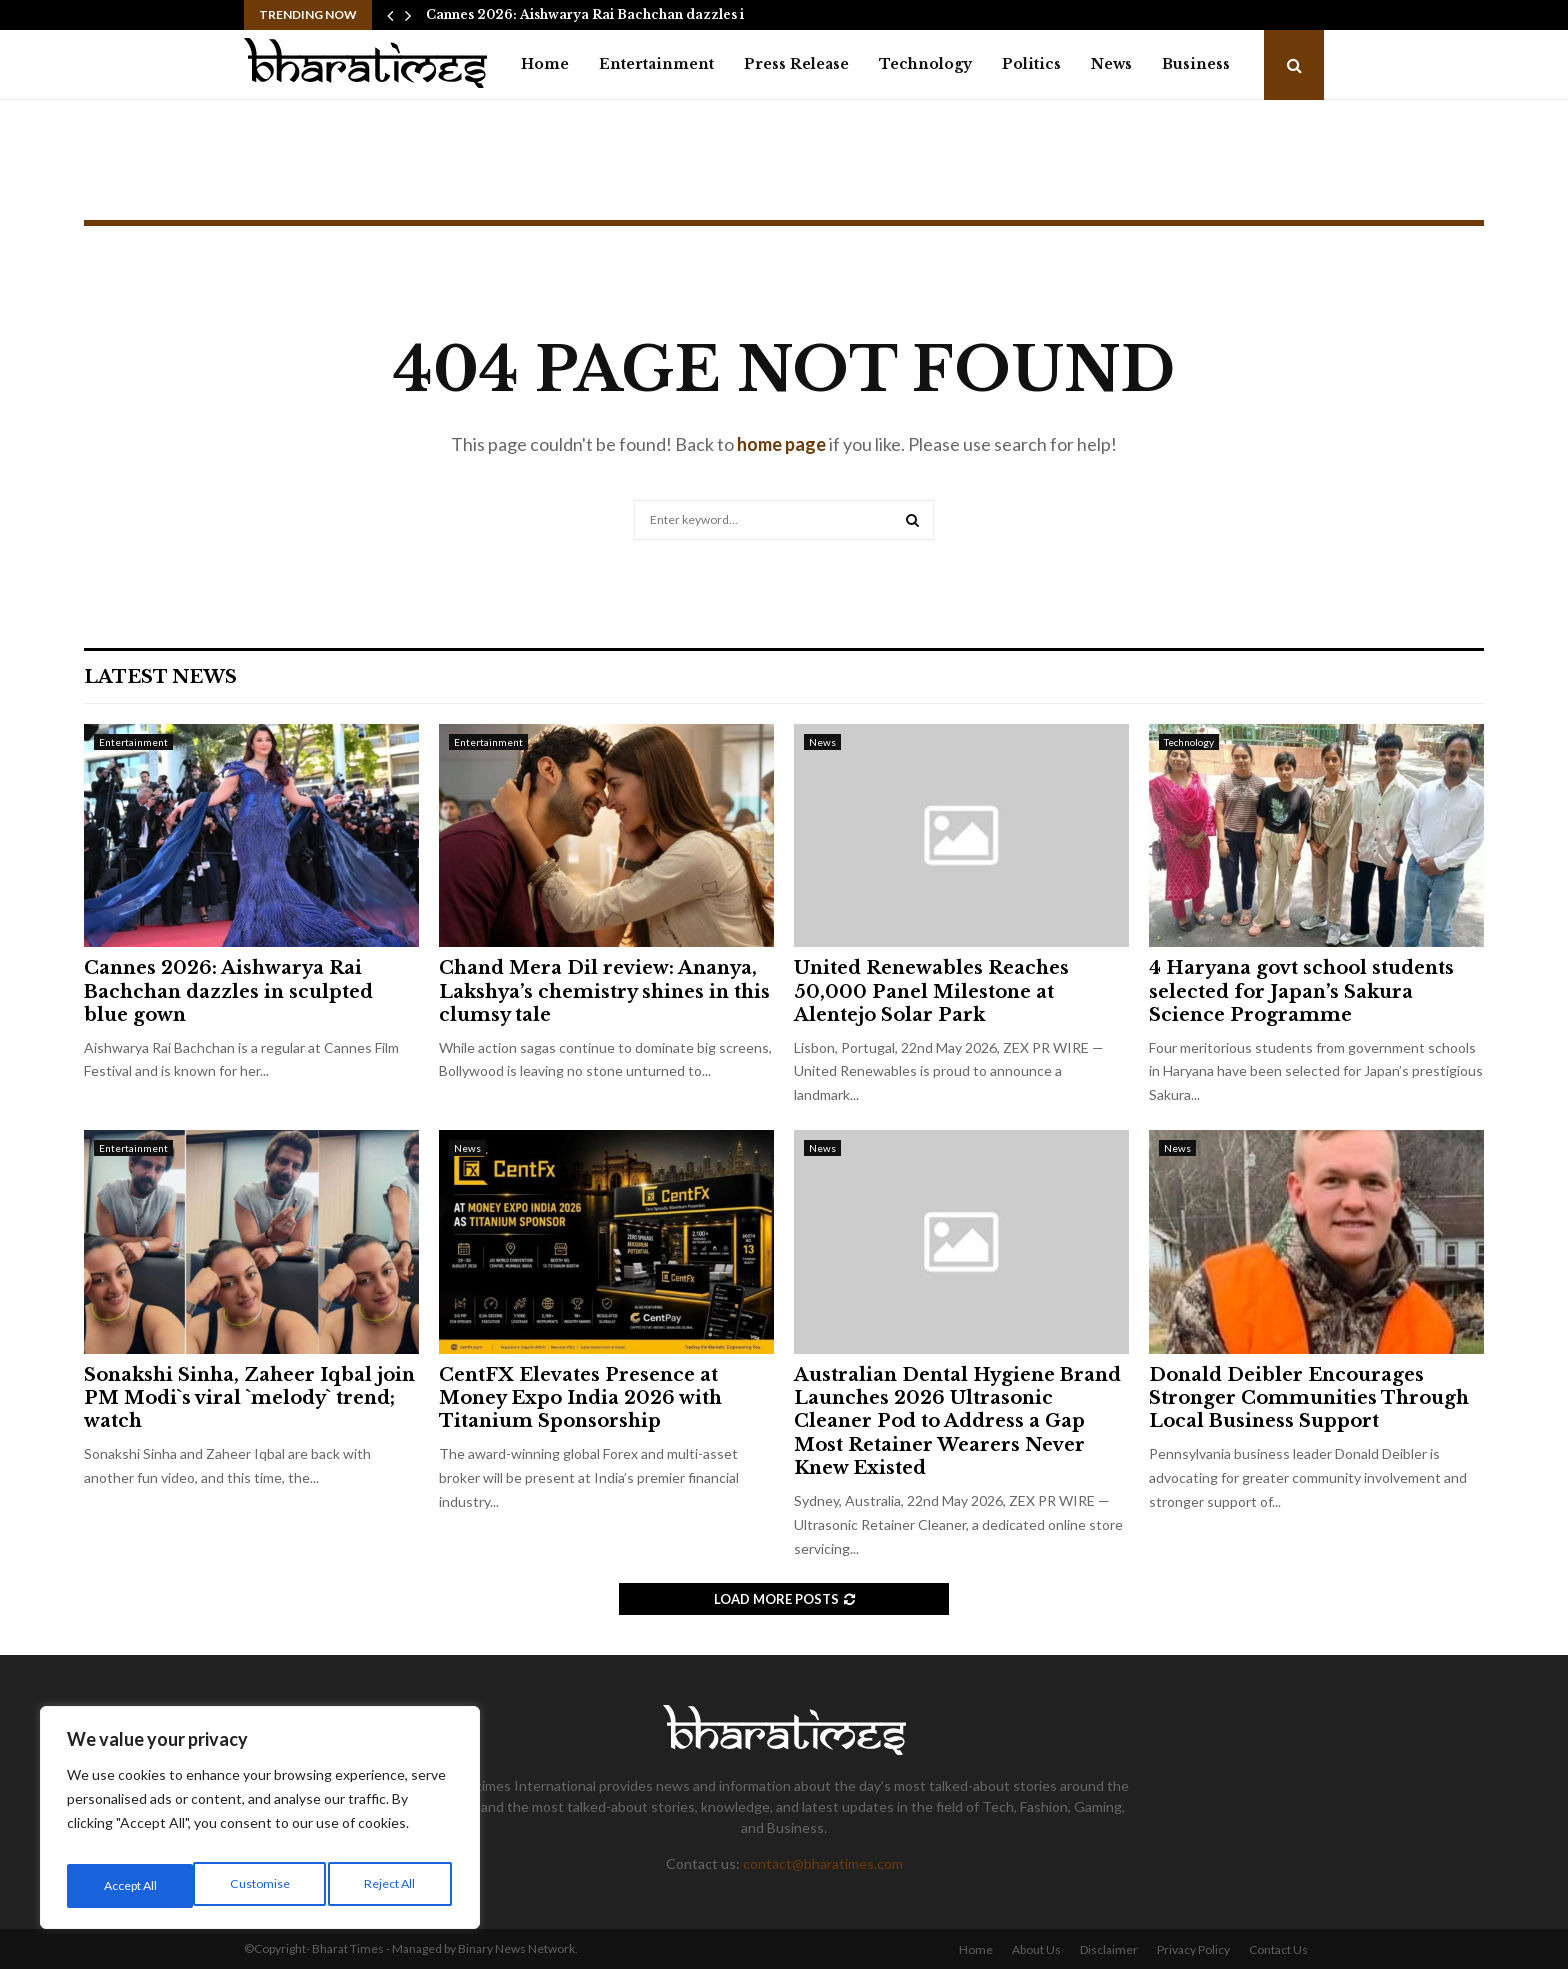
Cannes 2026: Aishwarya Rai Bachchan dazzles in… (594, 14)
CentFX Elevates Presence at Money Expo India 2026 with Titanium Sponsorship (580, 1398)
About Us (1036, 1949)
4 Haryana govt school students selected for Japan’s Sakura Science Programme (1301, 991)
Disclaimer (1109, 1949)
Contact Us (1278, 1949)
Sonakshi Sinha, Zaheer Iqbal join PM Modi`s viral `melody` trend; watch (249, 1398)
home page (781, 444)
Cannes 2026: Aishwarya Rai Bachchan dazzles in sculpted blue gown (228, 991)
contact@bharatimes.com (823, 1863)
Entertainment (656, 64)
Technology (925, 64)
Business (1196, 64)
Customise (131, 1885)
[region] (260, 1824)
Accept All (391, 1885)
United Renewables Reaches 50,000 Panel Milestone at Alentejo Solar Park (931, 991)
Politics (1031, 64)
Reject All (262, 1885)
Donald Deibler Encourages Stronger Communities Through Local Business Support (1309, 1398)
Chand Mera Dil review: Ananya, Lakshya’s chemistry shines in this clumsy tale (604, 991)
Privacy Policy (1193, 1949)
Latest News (160, 677)
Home (545, 64)
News (1111, 64)
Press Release (796, 64)
